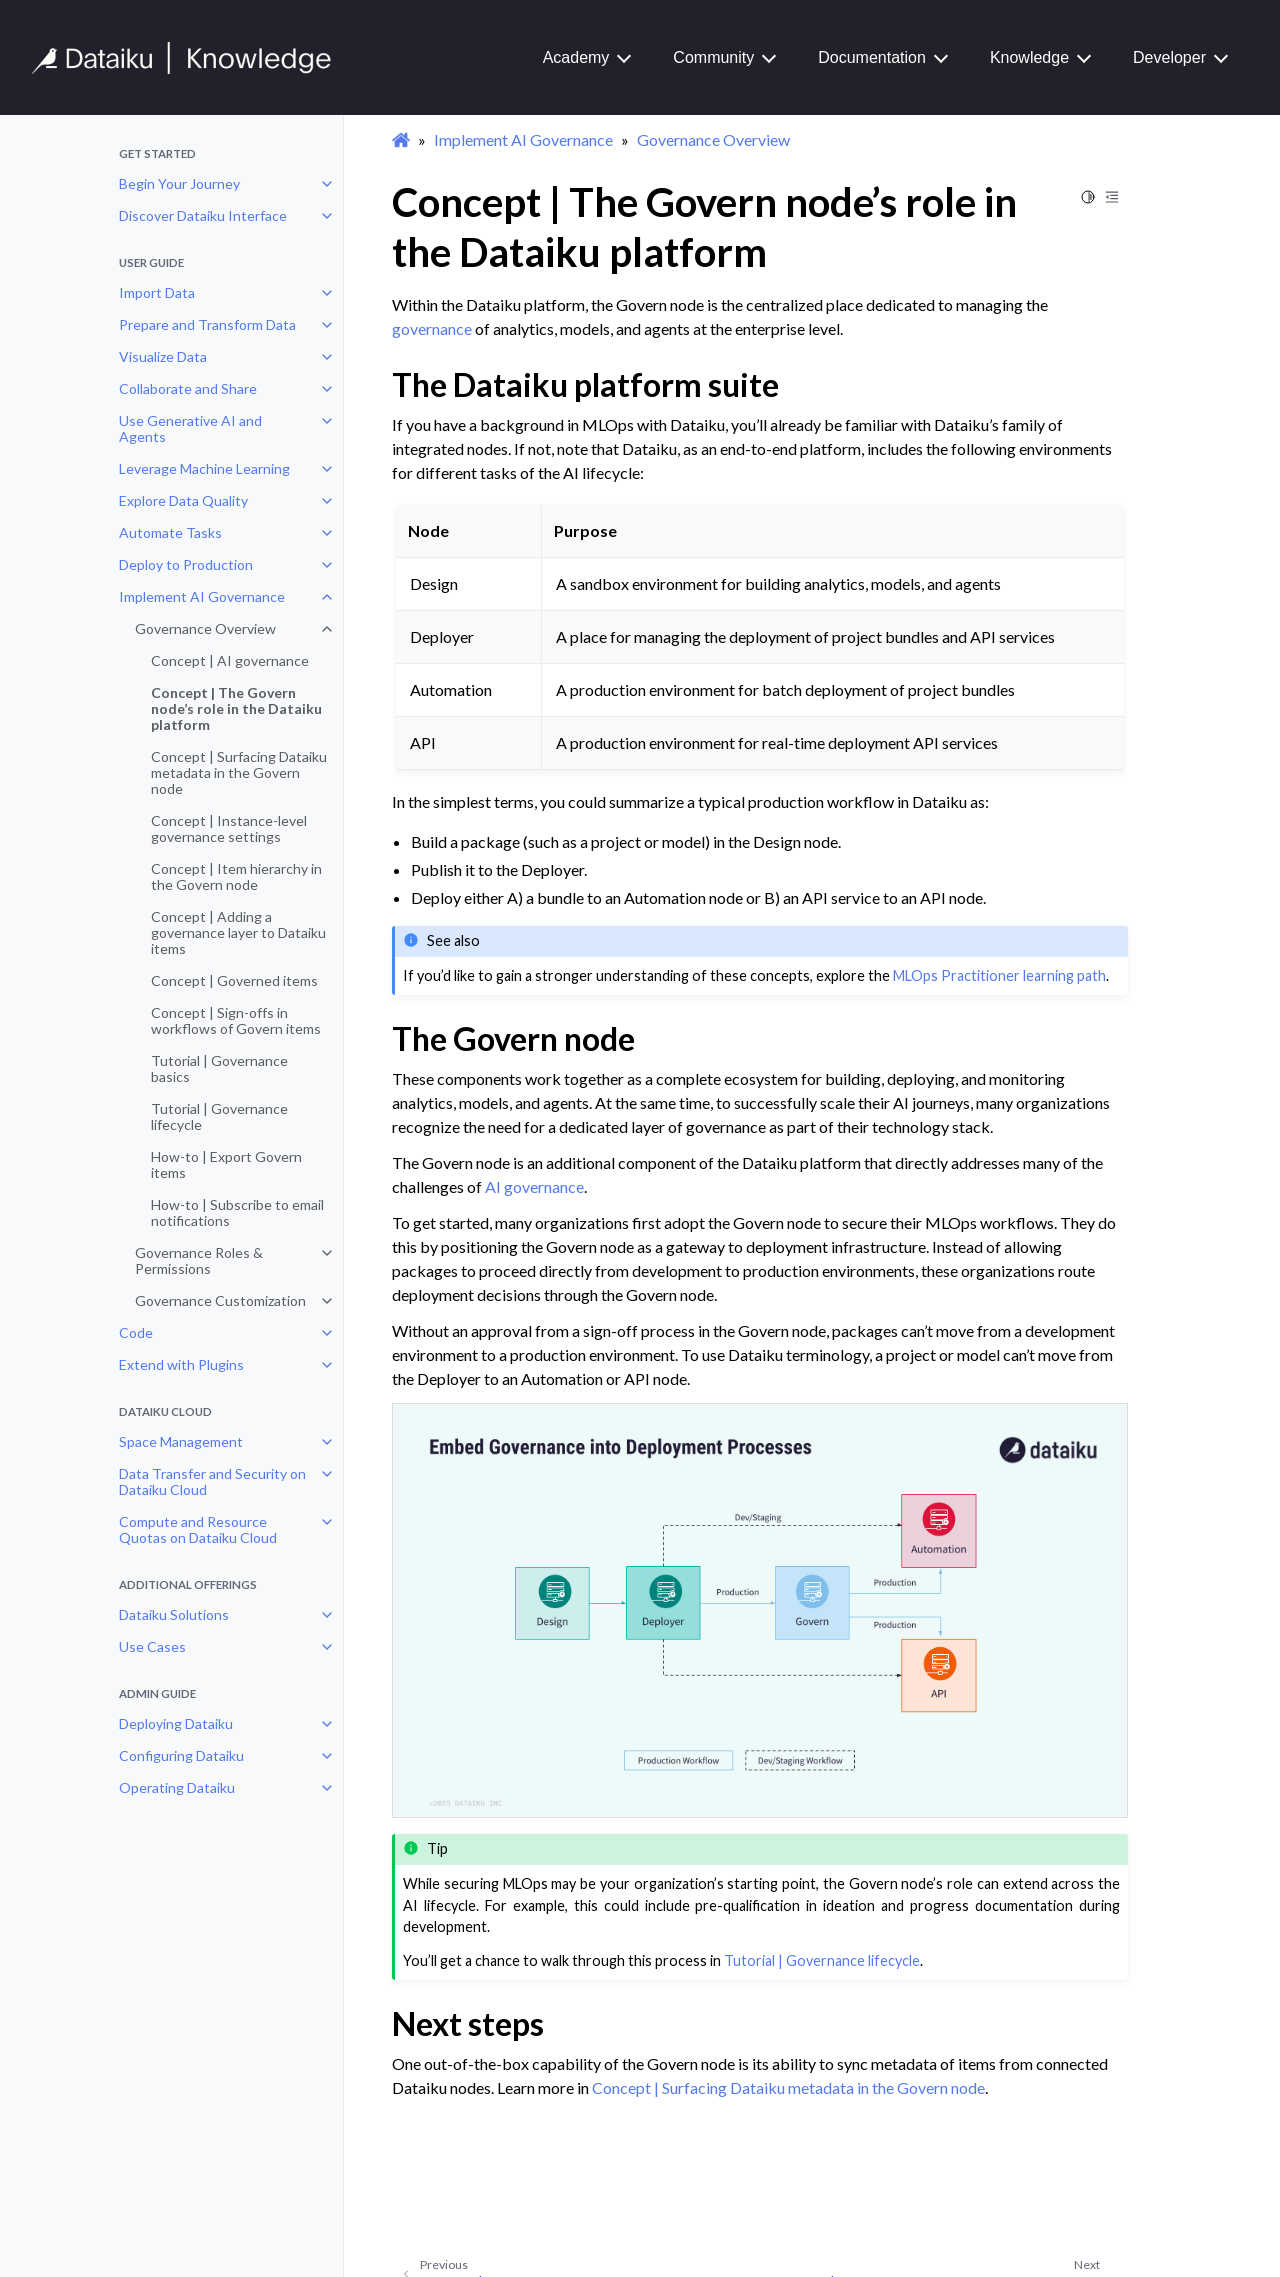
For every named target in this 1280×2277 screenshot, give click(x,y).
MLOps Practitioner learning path (999, 975)
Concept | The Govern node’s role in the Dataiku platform (236, 708)
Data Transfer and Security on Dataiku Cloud (212, 1481)
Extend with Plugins (181, 1364)
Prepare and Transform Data (207, 324)
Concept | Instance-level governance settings (229, 828)
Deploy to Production (186, 564)
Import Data (157, 292)
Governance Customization (220, 1300)
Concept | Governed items (234, 980)
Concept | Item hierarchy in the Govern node (236, 876)
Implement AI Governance (202, 596)
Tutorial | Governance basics (219, 1068)
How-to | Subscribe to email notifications (237, 1212)
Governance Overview (205, 628)
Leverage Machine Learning (204, 468)
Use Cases (152, 1646)
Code (136, 1332)
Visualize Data (163, 356)
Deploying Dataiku (176, 1723)
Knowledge (1029, 57)
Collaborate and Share (188, 388)
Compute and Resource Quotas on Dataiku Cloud (198, 1529)
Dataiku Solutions (174, 1614)
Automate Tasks (170, 532)
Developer (1169, 57)
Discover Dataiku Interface (203, 215)
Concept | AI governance (230, 660)
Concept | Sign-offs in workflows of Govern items (236, 1020)
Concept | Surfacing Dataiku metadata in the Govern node (239, 772)
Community (713, 57)
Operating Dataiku (177, 1787)
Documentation (872, 57)
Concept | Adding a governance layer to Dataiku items (238, 932)
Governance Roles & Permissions (199, 1260)
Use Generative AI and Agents (190, 428)
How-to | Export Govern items (226, 1164)
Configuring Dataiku (181, 1755)
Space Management (181, 1441)
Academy (576, 57)
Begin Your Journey (179, 183)
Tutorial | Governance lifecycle (219, 1116)
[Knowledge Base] (190, 58)
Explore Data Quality (183, 500)
